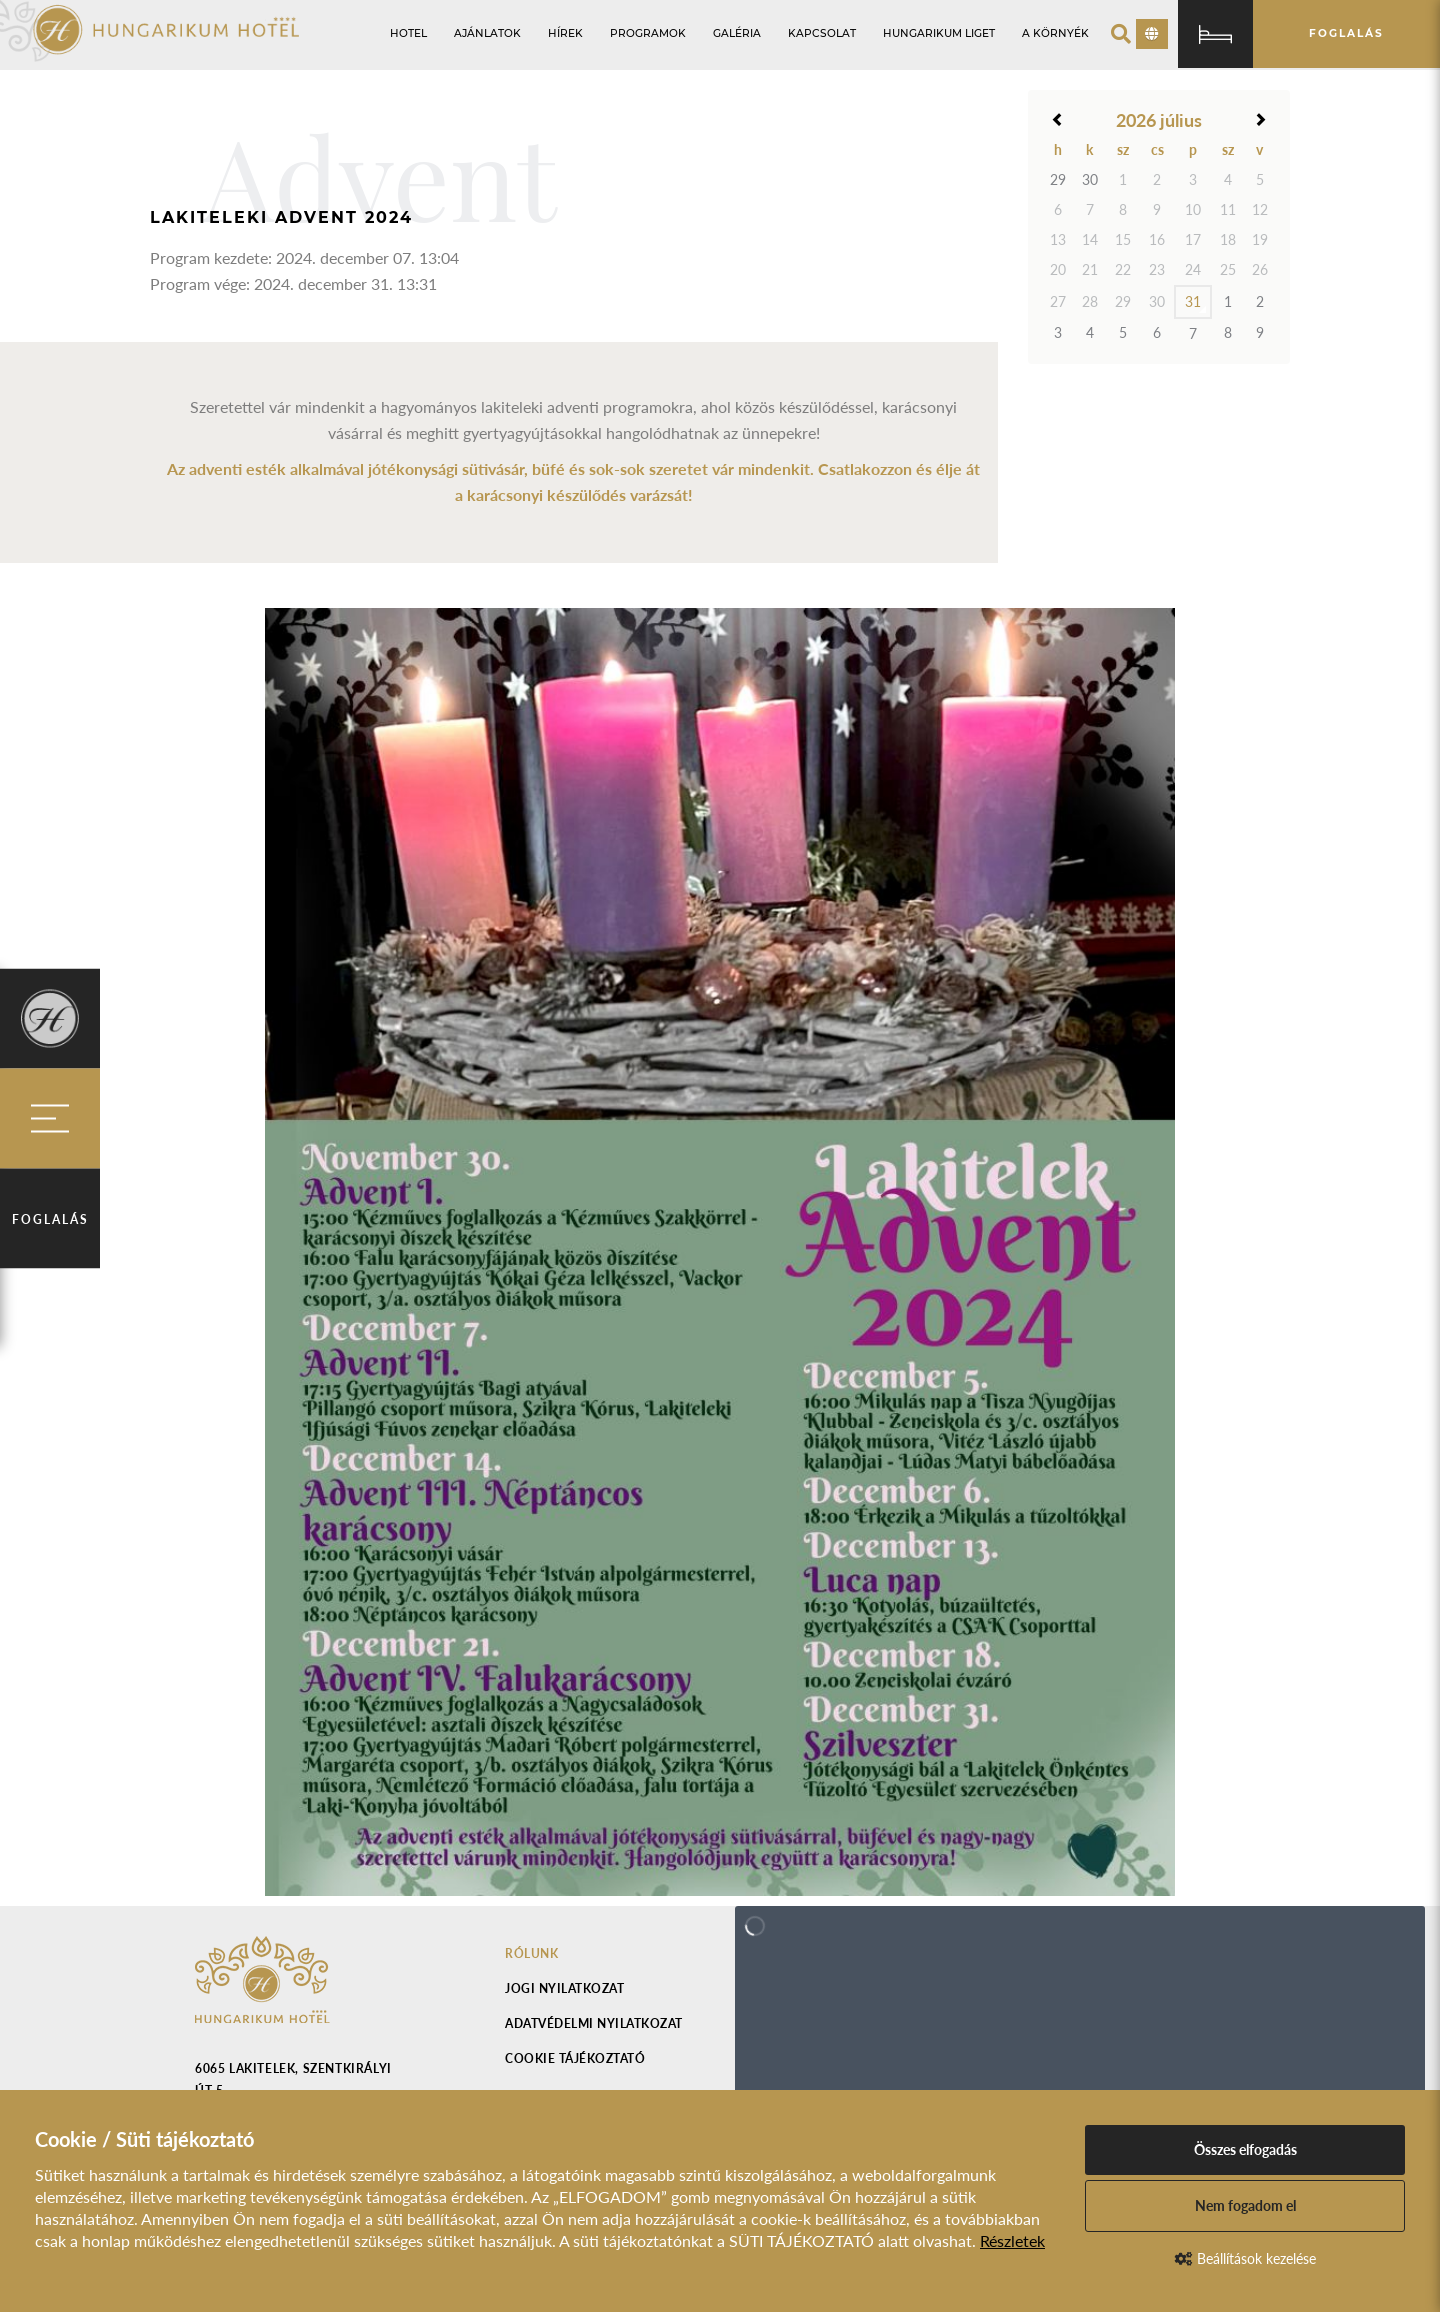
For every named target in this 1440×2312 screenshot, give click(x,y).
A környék (1055, 33)
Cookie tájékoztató (575, 2058)
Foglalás (50, 1219)
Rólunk (531, 1953)
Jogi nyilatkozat (564, 1988)
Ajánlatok (487, 33)
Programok (648, 33)
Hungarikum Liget (939, 33)
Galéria (737, 33)
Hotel (408, 33)
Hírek (565, 33)
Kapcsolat (822, 33)
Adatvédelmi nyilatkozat (594, 2023)
